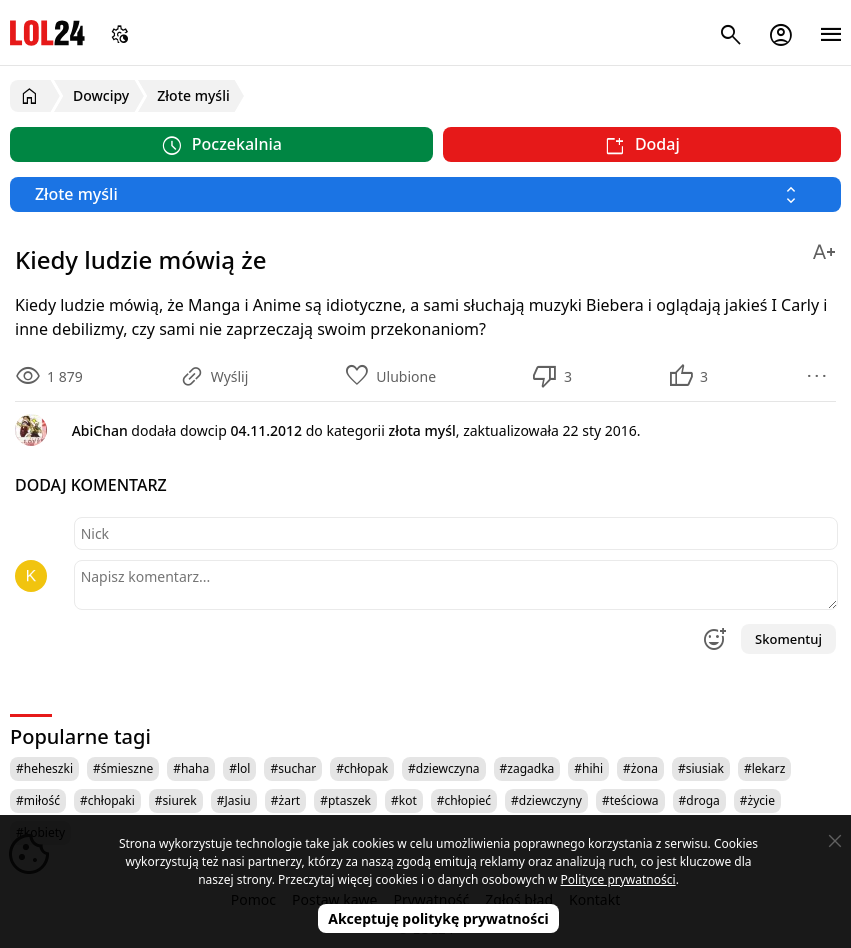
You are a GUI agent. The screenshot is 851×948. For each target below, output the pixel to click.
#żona (640, 768)
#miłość (38, 800)
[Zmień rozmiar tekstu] (824, 248)
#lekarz (764, 768)
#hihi (588, 768)
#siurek (176, 800)
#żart (285, 800)
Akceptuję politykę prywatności (438, 918)
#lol (239, 768)
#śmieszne (123, 768)
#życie (757, 800)
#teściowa (630, 800)
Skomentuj (788, 639)
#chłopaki (107, 800)
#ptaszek (345, 800)
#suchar (293, 768)
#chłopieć (464, 800)
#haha (191, 768)
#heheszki (44, 768)
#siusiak (701, 768)
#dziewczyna (444, 768)
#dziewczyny (546, 800)
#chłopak (362, 768)
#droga (699, 800)
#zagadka (527, 768)
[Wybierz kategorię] (425, 194)
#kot (404, 800)
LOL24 (47, 32)
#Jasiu (234, 800)
